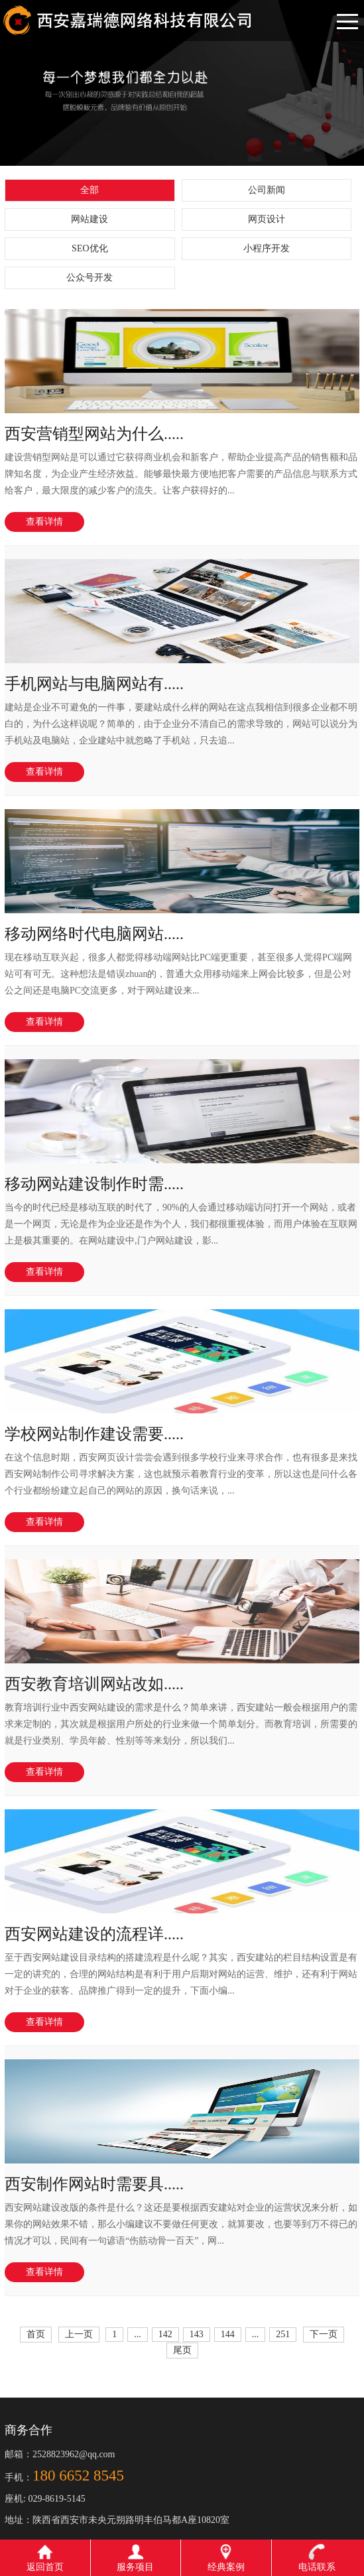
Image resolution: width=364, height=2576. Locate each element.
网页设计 (266, 219)
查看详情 (44, 522)
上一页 (79, 2334)
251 (283, 2334)
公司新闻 (266, 190)
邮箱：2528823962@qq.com (60, 2454)
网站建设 (89, 219)
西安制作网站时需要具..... (94, 2184)
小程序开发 (266, 248)
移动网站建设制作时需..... (94, 1183)
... (137, 2334)
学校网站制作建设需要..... (94, 1434)
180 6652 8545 (78, 2475)
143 (197, 2334)
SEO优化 (89, 248)
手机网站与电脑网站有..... (94, 683)
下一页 (323, 2334)
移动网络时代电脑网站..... (94, 933)
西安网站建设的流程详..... (94, 1934)
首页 (36, 2334)
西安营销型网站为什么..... (94, 433)
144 (228, 2334)
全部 (89, 190)
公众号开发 (89, 278)
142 (165, 2334)
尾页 (182, 2350)
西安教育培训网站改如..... (94, 1684)
